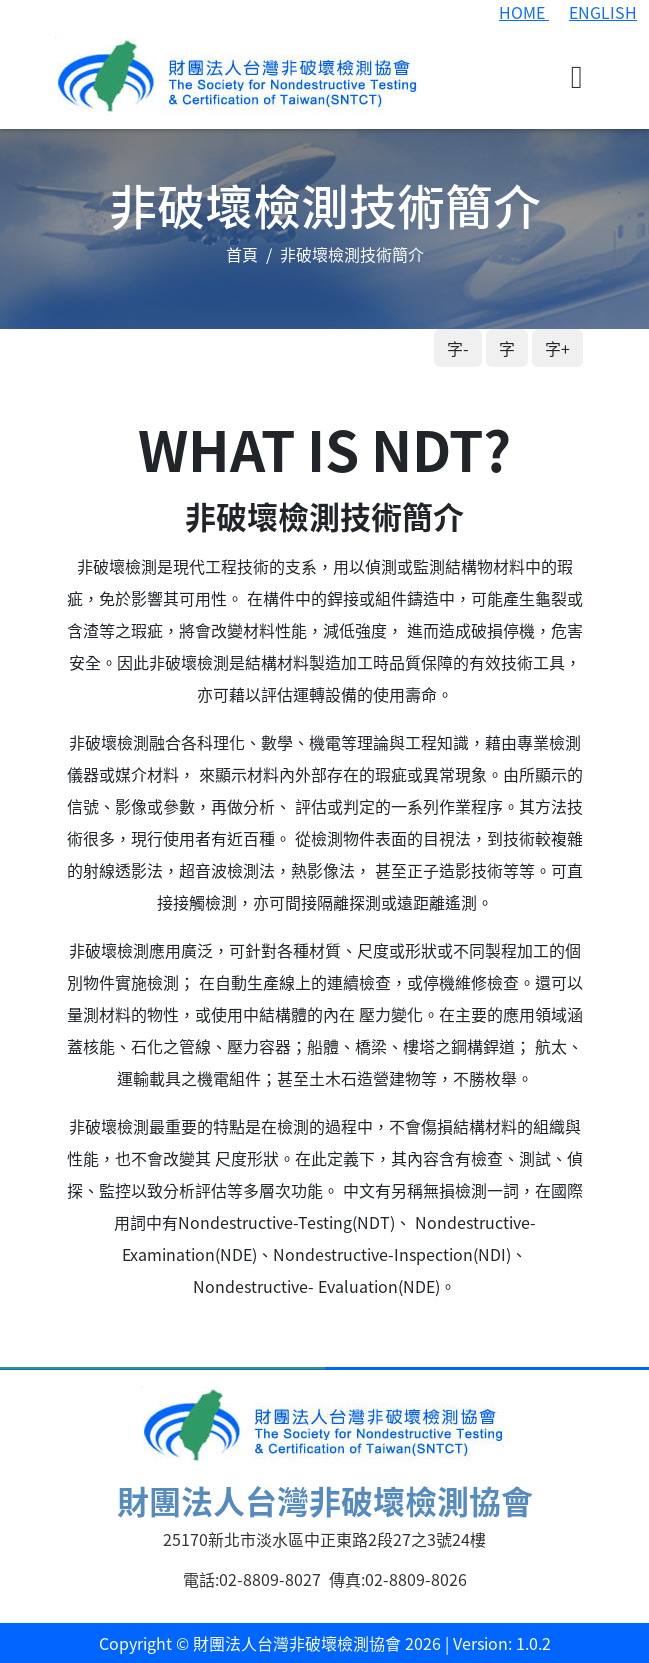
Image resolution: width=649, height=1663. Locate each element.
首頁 (242, 254)
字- (458, 348)
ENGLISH (603, 12)
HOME (524, 12)
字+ (557, 348)
